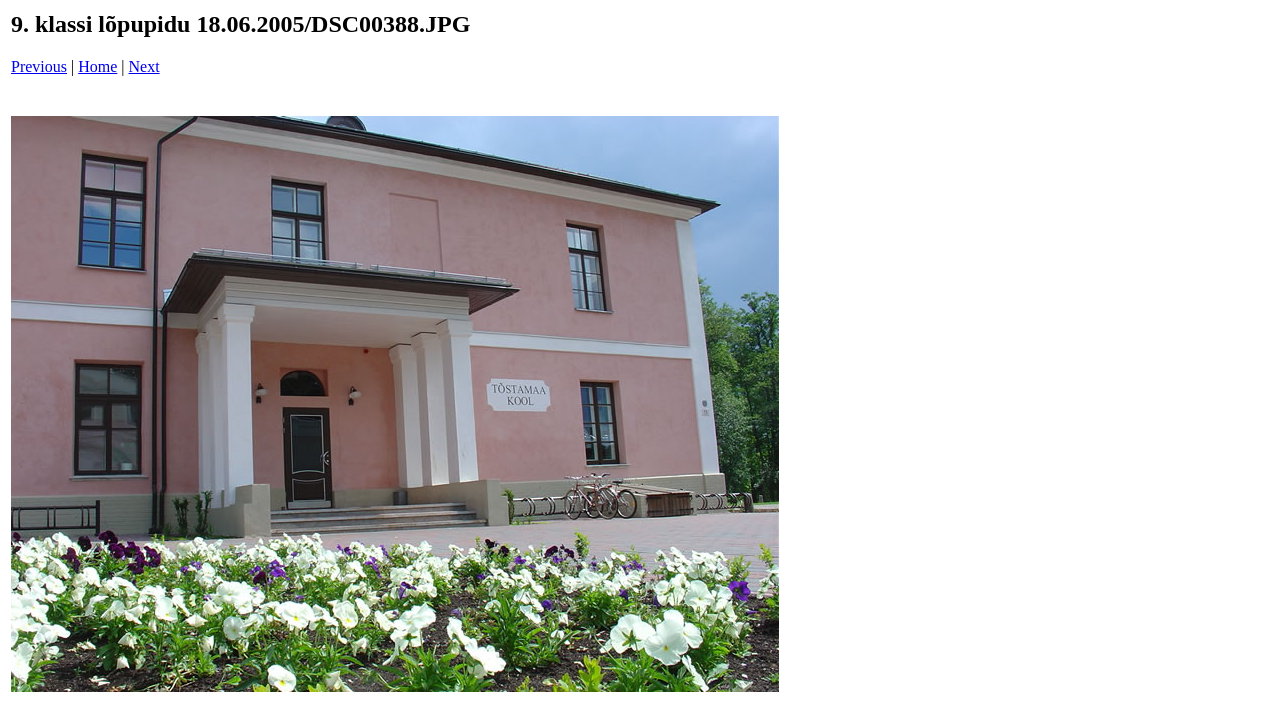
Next (144, 66)
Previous (39, 66)
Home (97, 66)
